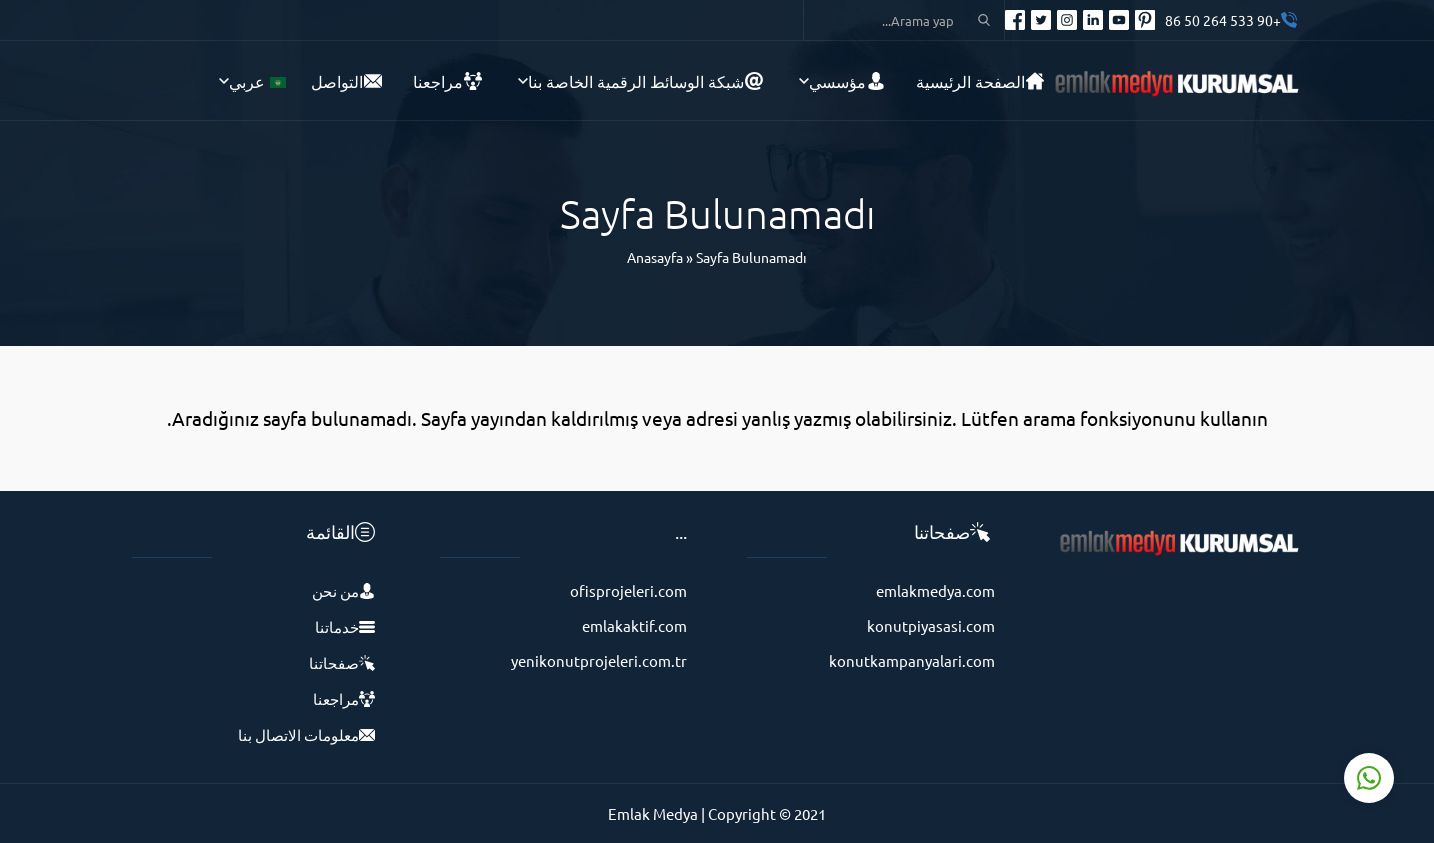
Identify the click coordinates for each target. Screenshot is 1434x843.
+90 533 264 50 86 (1223, 20)
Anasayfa (655, 257)
